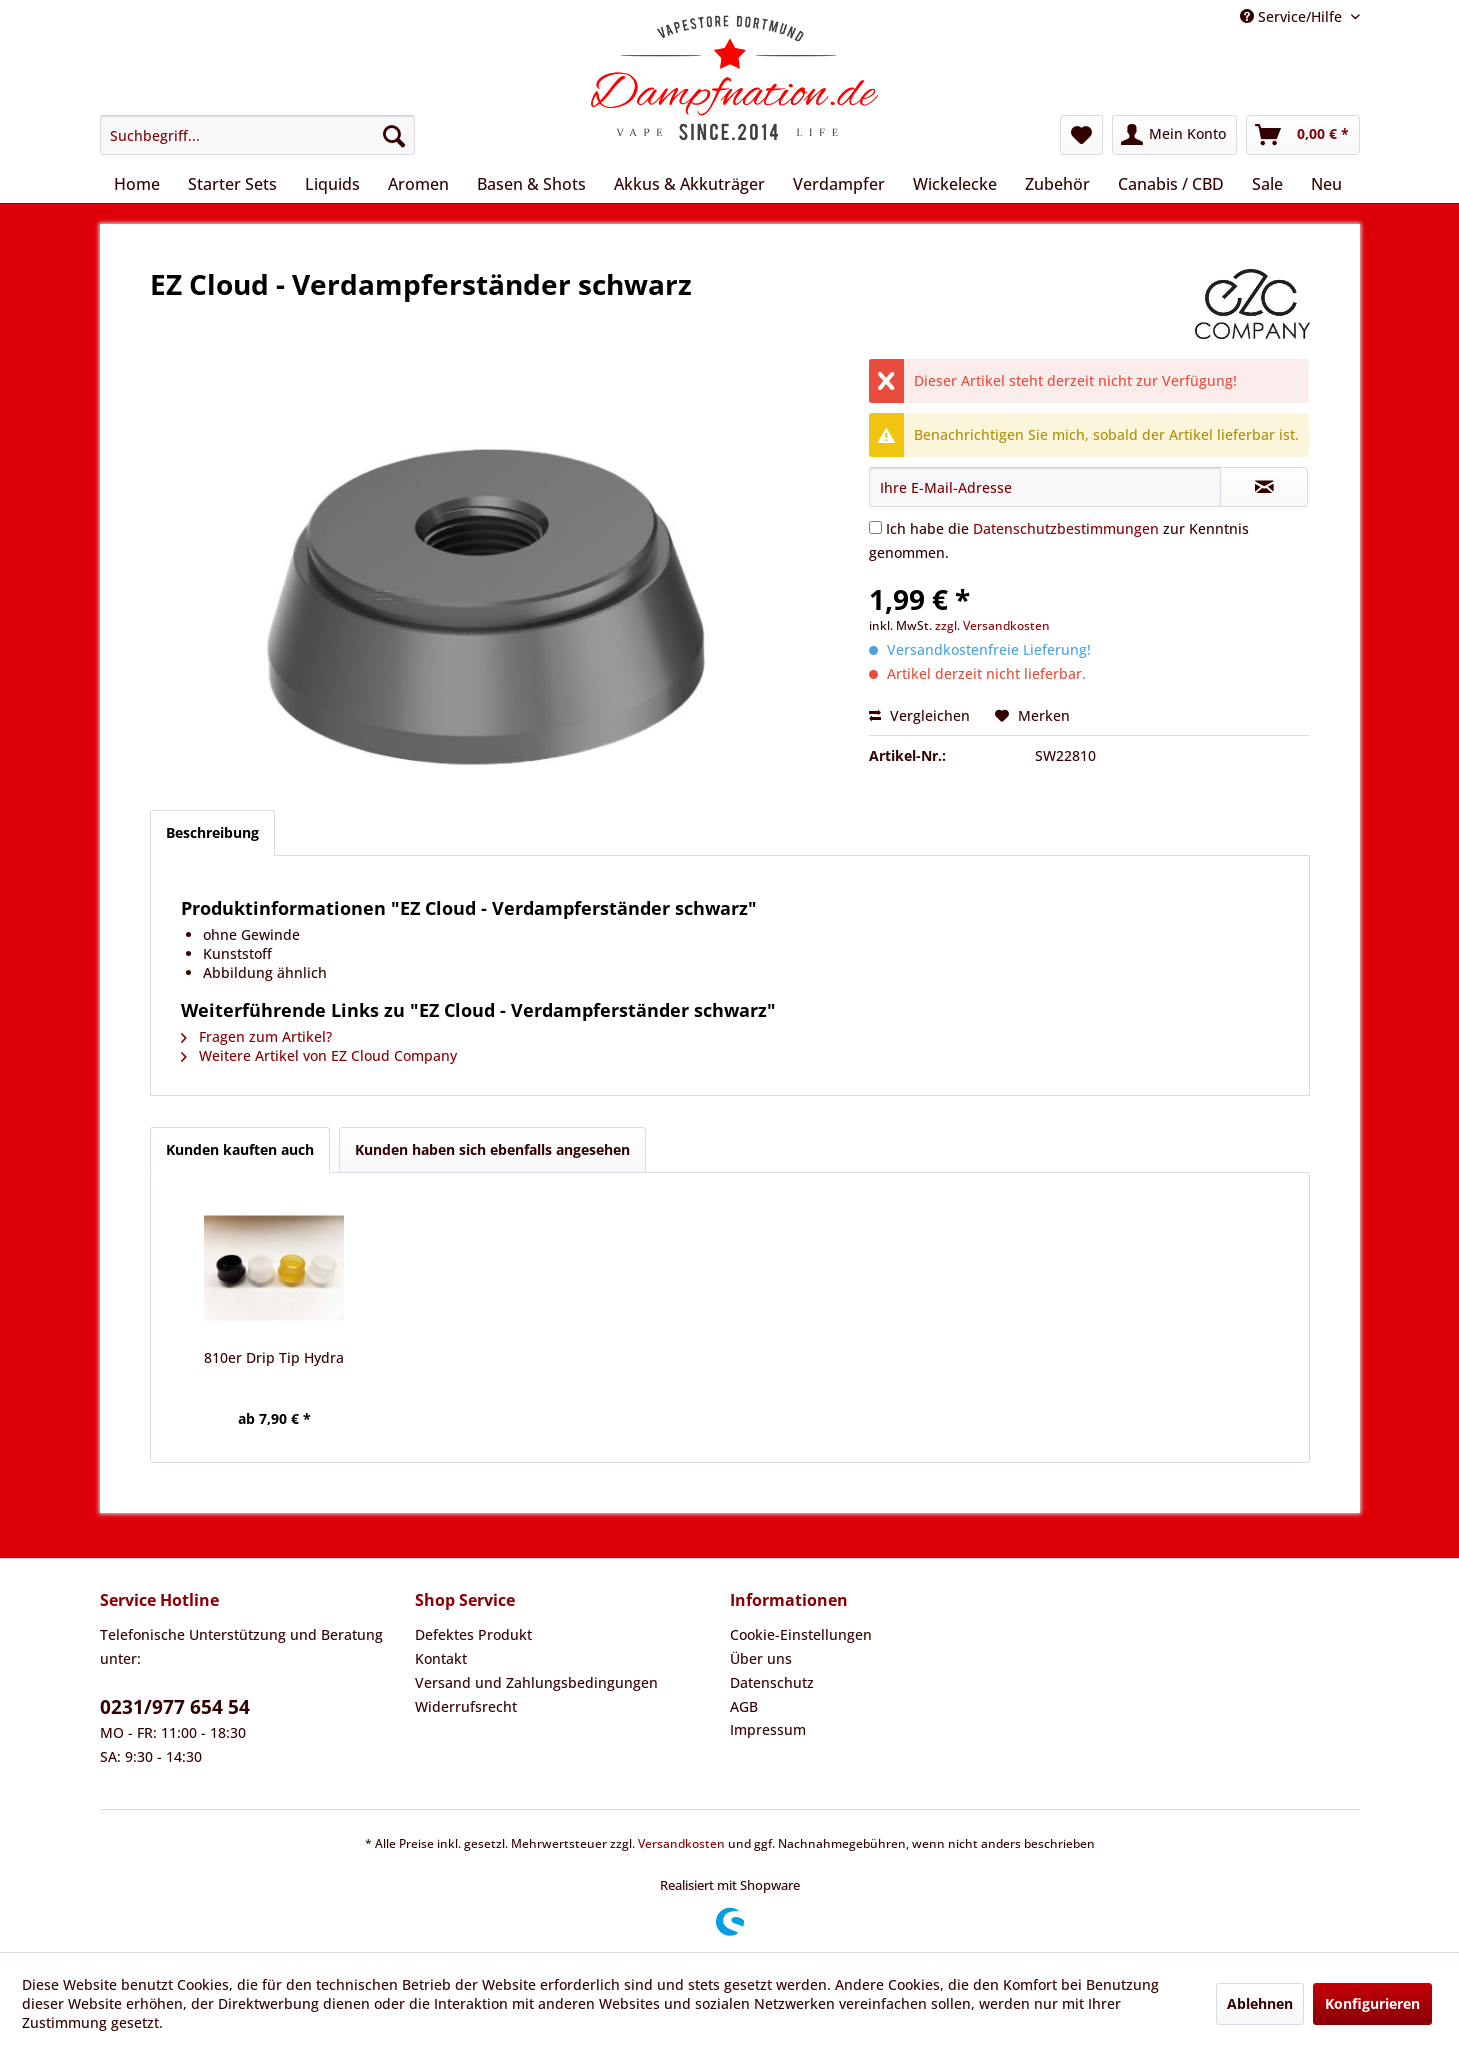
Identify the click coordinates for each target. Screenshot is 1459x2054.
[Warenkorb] (1303, 135)
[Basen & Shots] (531, 184)
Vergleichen (919, 715)
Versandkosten (681, 1843)
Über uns (761, 1658)
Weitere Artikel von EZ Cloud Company (319, 1055)
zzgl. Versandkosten (992, 625)
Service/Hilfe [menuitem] (1293, 16)
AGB (744, 1706)
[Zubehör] (1057, 184)
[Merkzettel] (1081, 135)
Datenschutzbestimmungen (1066, 528)
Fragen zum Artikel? (256, 1036)
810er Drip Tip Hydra (274, 1357)
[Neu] (1326, 184)
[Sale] (1267, 184)
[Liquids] (332, 184)
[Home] (137, 184)
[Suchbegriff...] (257, 135)
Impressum (768, 1729)
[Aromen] (418, 184)
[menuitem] (257, 135)
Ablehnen (1260, 2003)
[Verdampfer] (839, 184)
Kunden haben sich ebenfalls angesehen (492, 1149)
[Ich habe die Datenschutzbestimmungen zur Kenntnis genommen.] (875, 527)
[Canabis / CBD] (1171, 184)
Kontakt (441, 1658)
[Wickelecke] (955, 184)
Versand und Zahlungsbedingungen (536, 1682)
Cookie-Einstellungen (801, 1634)
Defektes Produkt (473, 1634)
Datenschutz (772, 1682)
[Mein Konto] (1174, 135)
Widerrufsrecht (466, 1706)
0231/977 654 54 (175, 1707)
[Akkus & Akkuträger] (689, 184)
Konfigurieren (1372, 2003)
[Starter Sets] (232, 184)
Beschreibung (212, 832)
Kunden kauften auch (240, 1149)
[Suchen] (394, 135)
